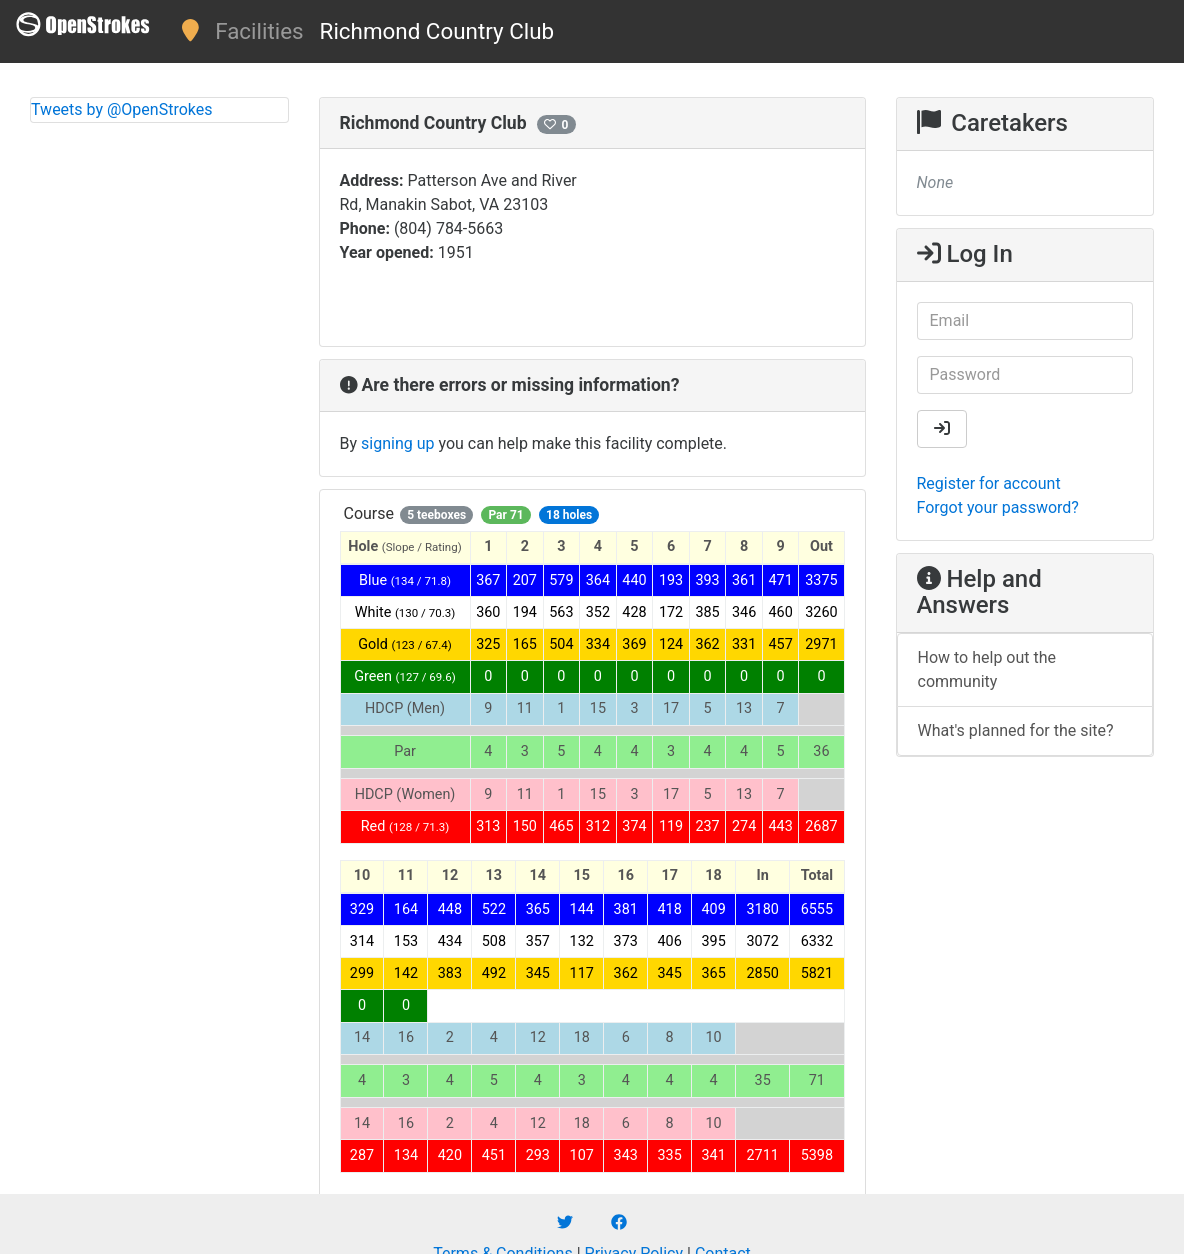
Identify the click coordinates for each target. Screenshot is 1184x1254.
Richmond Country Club (437, 31)
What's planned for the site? (1016, 730)
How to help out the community (987, 669)
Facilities (259, 31)
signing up (397, 443)
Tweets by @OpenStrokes (122, 109)
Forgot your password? (998, 507)
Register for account (989, 483)
